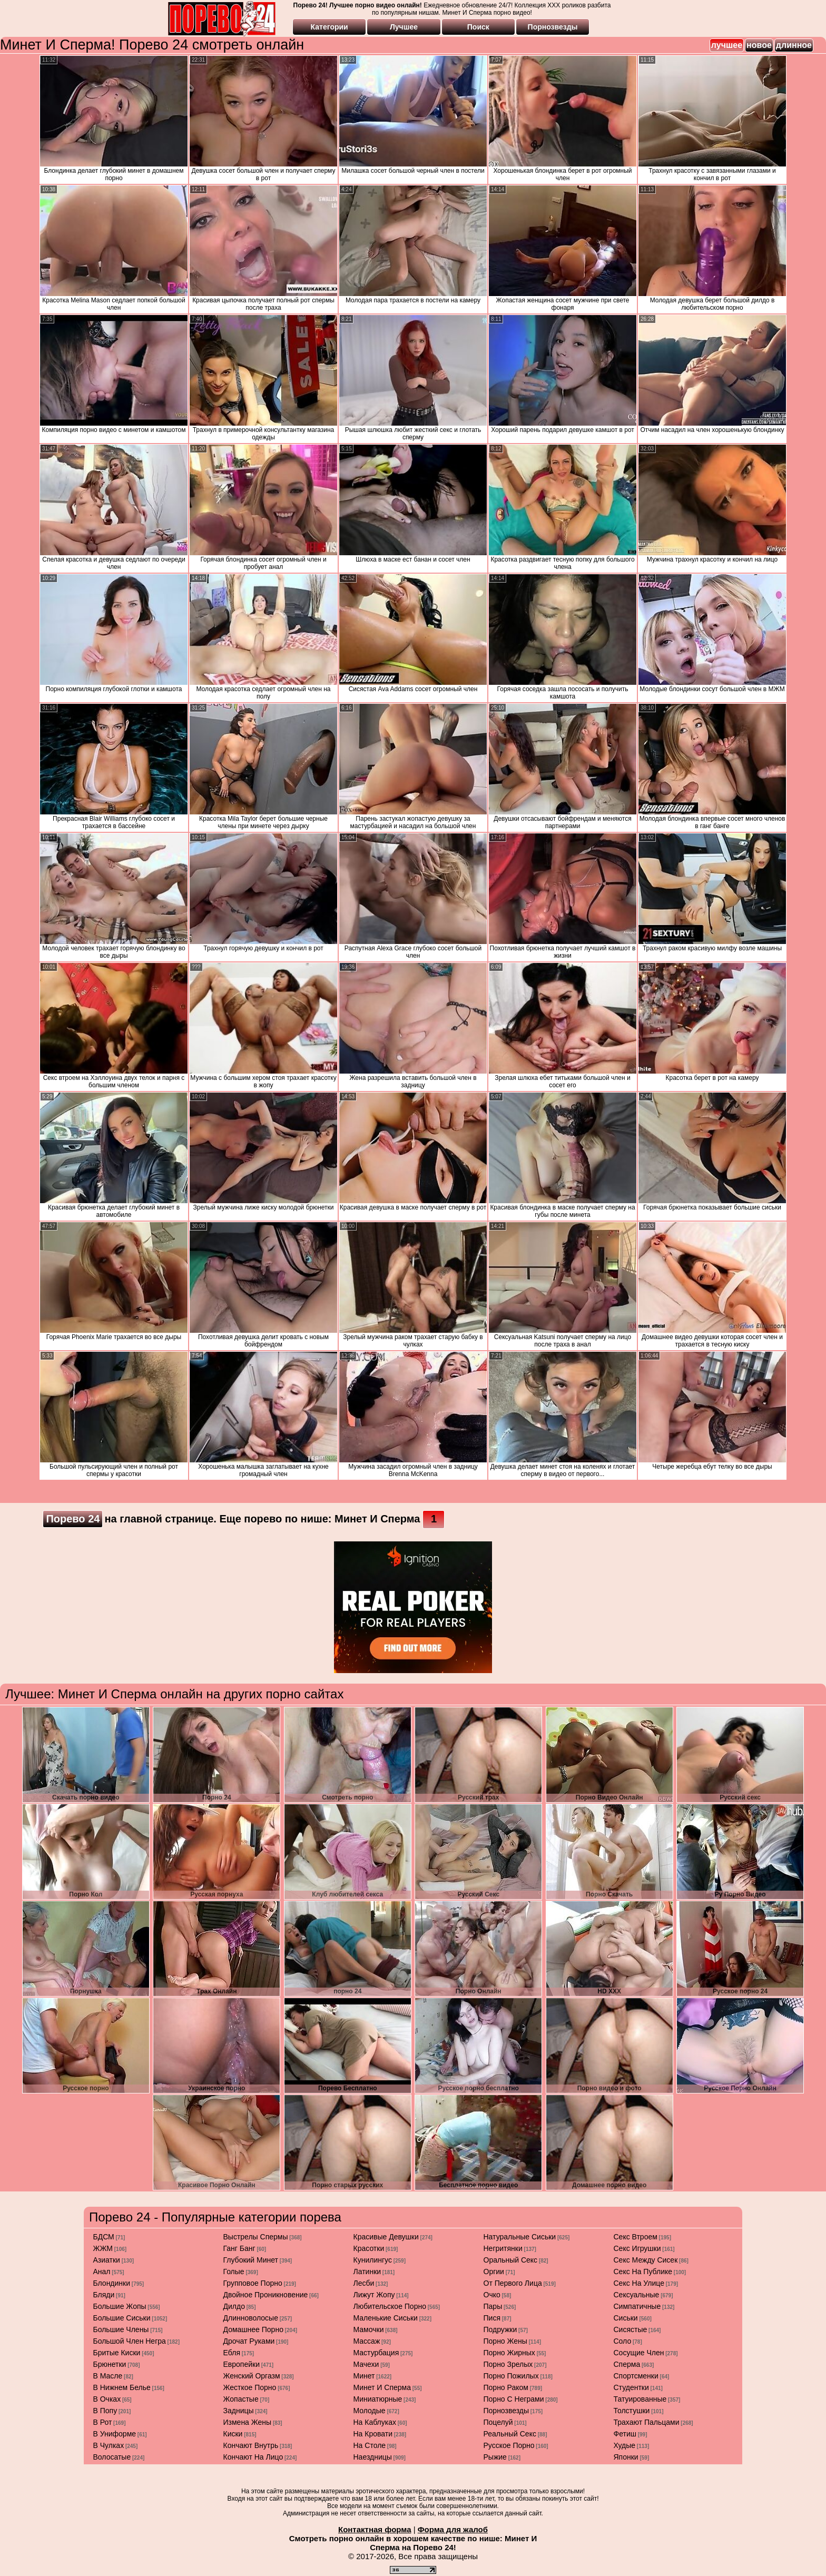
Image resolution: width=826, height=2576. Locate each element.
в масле (108, 2376)
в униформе (114, 2434)
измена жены (247, 2422)
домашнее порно (253, 2329)
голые (233, 2271)
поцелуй (498, 2422)
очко (492, 2294)
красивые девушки (386, 2237)
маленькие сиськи (385, 2318)
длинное (794, 45)
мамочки (368, 2329)
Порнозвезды (553, 27)
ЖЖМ (103, 2248)
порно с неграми (514, 2399)
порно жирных (509, 2352)
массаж (366, 2341)
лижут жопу (374, 2294)
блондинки (112, 2283)
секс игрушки (637, 2248)
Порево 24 (73, 1519)
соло (623, 2341)
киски (233, 2434)
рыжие (495, 2457)
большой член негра (129, 2341)
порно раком (506, 2387)
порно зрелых (508, 2364)
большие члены (121, 2329)
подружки (500, 2329)
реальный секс (510, 2434)
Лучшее (404, 27)
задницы (238, 2410)
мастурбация (376, 2352)
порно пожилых (511, 2376)
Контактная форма (374, 2529)
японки (626, 2457)
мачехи (366, 2364)
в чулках (108, 2445)
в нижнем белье (122, 2387)
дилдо (234, 2306)
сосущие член (639, 2352)
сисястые (630, 2329)
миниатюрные (377, 2399)
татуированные (640, 2399)
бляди (104, 2294)
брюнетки (109, 2364)
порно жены (505, 2341)
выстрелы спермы (255, 2237)
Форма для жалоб (453, 2529)
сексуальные (637, 2294)
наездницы (372, 2457)
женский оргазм (251, 2376)
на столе (369, 2445)
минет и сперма (382, 2387)
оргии (494, 2271)
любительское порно (389, 2306)
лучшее (726, 45)
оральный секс (511, 2260)
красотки (369, 2248)
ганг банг (239, 2248)
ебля (231, 2352)
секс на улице (639, 2283)
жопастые (241, 2399)
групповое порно (252, 2283)
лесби (364, 2283)
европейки (241, 2364)
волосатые (112, 2457)
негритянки (503, 2248)
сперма (627, 2364)
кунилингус (372, 2260)
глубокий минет (251, 2260)
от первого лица (513, 2283)
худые (625, 2445)
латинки (367, 2271)
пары (493, 2306)
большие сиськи (122, 2318)
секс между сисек (646, 2260)
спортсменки (636, 2376)
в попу (105, 2410)
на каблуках (375, 2422)
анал (102, 2271)
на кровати (373, 2434)
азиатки (106, 2260)
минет (364, 2376)
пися (492, 2318)
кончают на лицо (253, 2457)
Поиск (478, 27)
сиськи (626, 2318)
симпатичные (637, 2306)
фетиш (625, 2434)
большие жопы (119, 2306)
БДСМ (103, 2237)
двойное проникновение (265, 2294)
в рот (102, 2422)
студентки (631, 2387)
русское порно (509, 2445)
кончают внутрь (251, 2445)
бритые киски (117, 2352)
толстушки (632, 2410)
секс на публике (643, 2271)
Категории (329, 27)
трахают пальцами (647, 2422)
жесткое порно (250, 2387)
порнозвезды (506, 2410)
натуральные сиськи (520, 2237)
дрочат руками (249, 2341)
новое (759, 45)
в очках (107, 2399)
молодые (369, 2410)
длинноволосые (250, 2318)
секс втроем (635, 2237)
